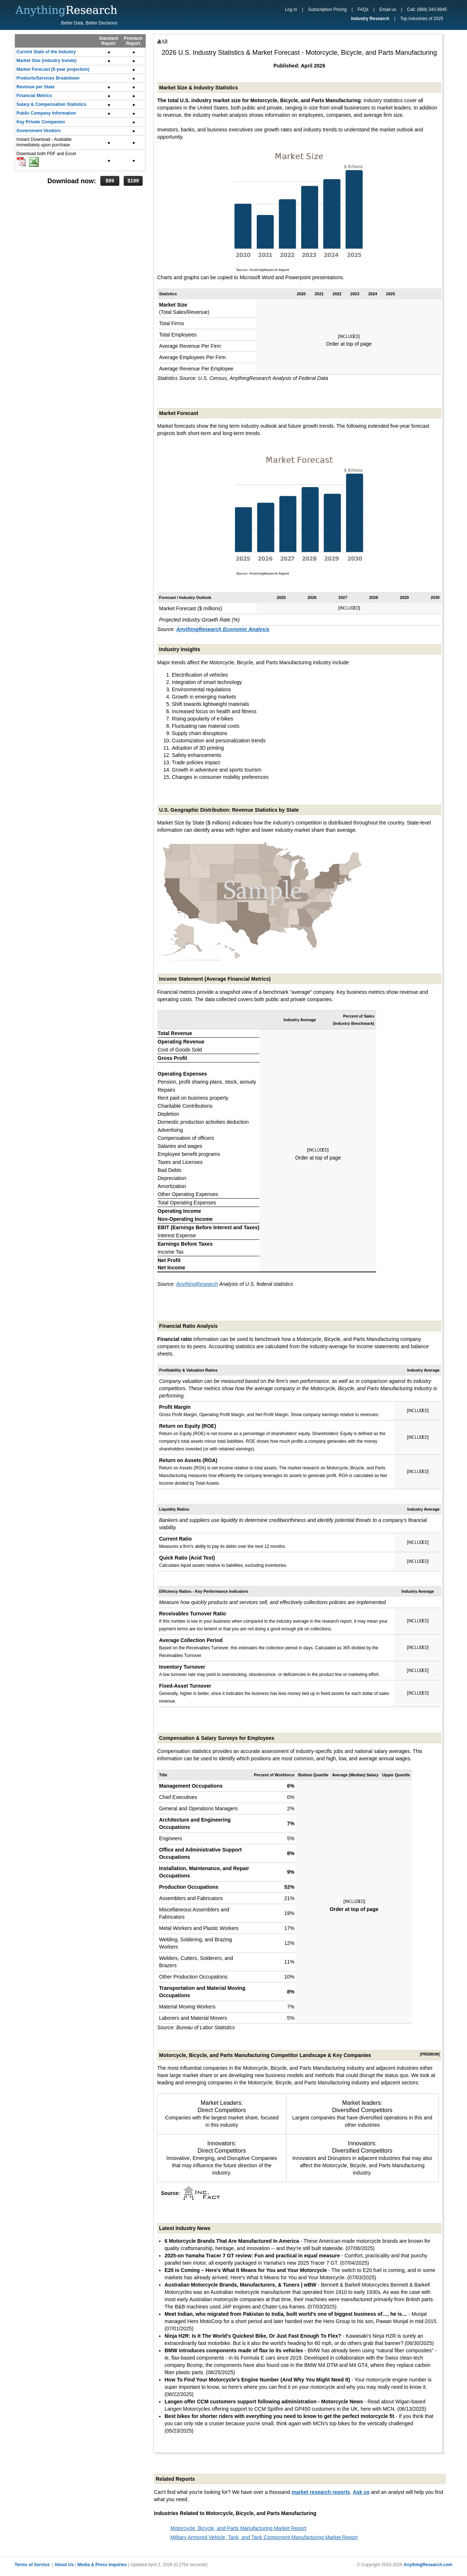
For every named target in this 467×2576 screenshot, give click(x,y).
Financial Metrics (34, 95)
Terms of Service (32, 2564)
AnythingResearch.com (428, 2564)
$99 (109, 181)
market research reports (321, 2492)
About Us (64, 2564)
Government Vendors (38, 130)
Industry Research (370, 18)
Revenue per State (35, 86)
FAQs (363, 9)
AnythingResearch (197, 1284)
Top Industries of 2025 (421, 18)
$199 (133, 181)
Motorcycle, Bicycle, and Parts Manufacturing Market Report (238, 2528)
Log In (291, 9)
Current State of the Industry (46, 51)
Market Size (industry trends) (46, 60)
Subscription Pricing (327, 9)
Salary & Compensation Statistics (51, 104)
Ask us (361, 2492)
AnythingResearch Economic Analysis (222, 629)
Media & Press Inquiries (102, 2564)
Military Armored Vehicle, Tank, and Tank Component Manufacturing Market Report (264, 2537)
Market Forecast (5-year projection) (52, 69)
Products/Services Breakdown (48, 78)
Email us (387, 9)
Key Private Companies (40, 121)
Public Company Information (46, 113)
